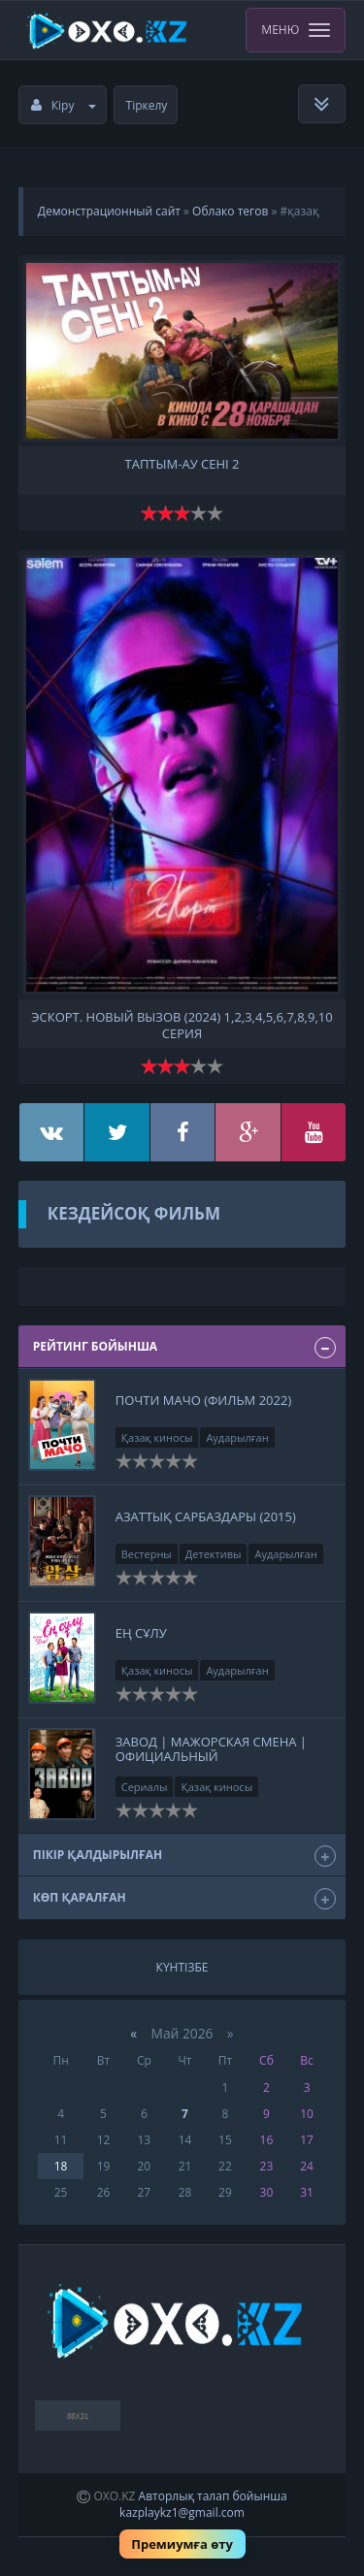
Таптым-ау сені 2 (182, 464)
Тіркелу (147, 105)
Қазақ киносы (157, 1437)
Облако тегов (230, 211)
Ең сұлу (141, 1633)
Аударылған (237, 1437)
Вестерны (146, 1554)
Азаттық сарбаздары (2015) (206, 1516)
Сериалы (144, 1786)
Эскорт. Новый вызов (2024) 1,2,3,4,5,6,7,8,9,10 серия (181, 1023)
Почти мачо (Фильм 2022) (204, 1400)
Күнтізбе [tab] (182, 1967)
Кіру (64, 105)
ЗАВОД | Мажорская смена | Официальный (211, 1748)
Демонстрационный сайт (109, 211)
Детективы (213, 1554)
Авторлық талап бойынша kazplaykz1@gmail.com (202, 2504)
